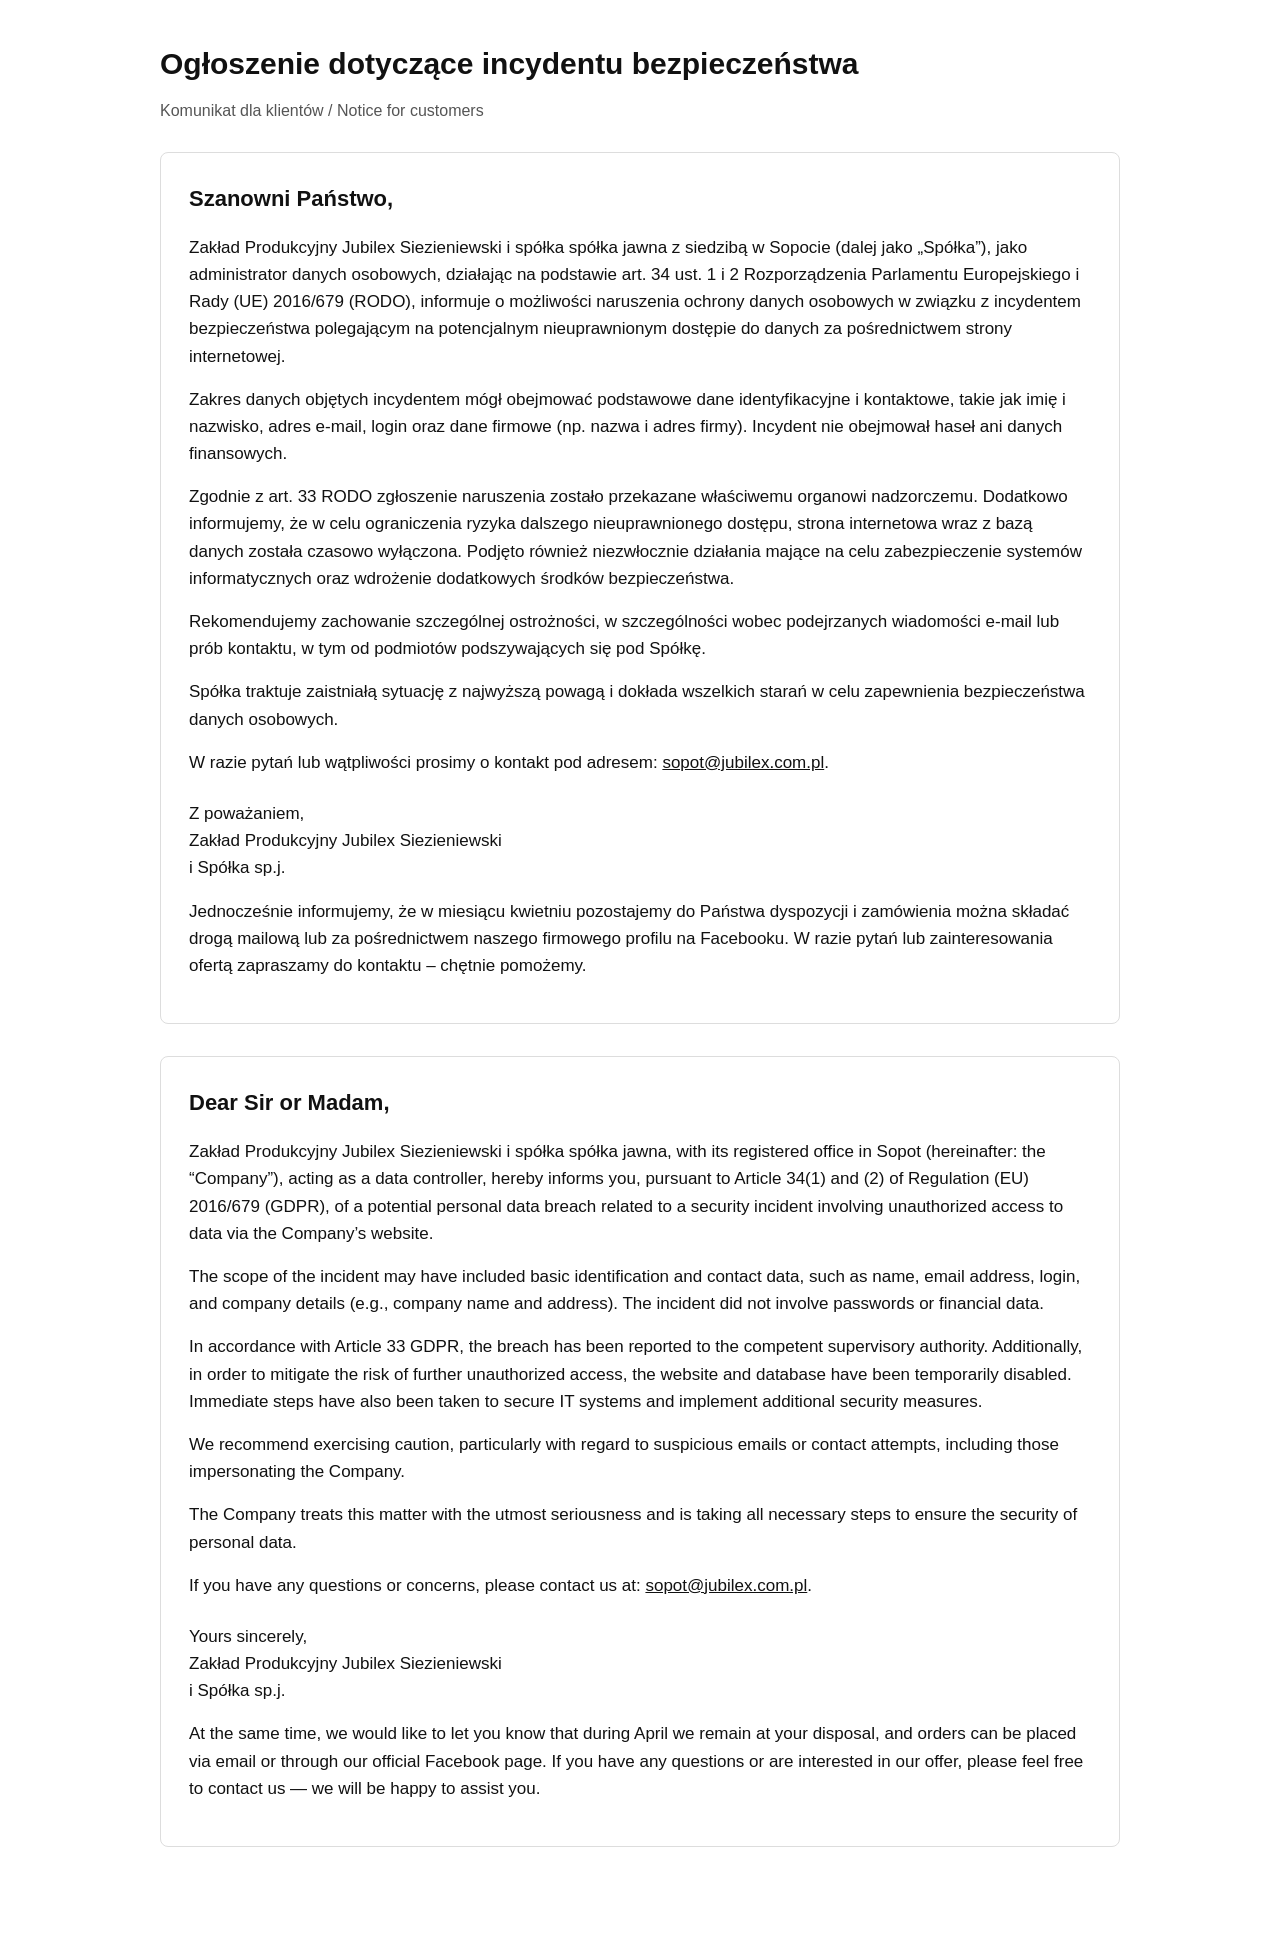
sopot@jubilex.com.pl (743, 762)
